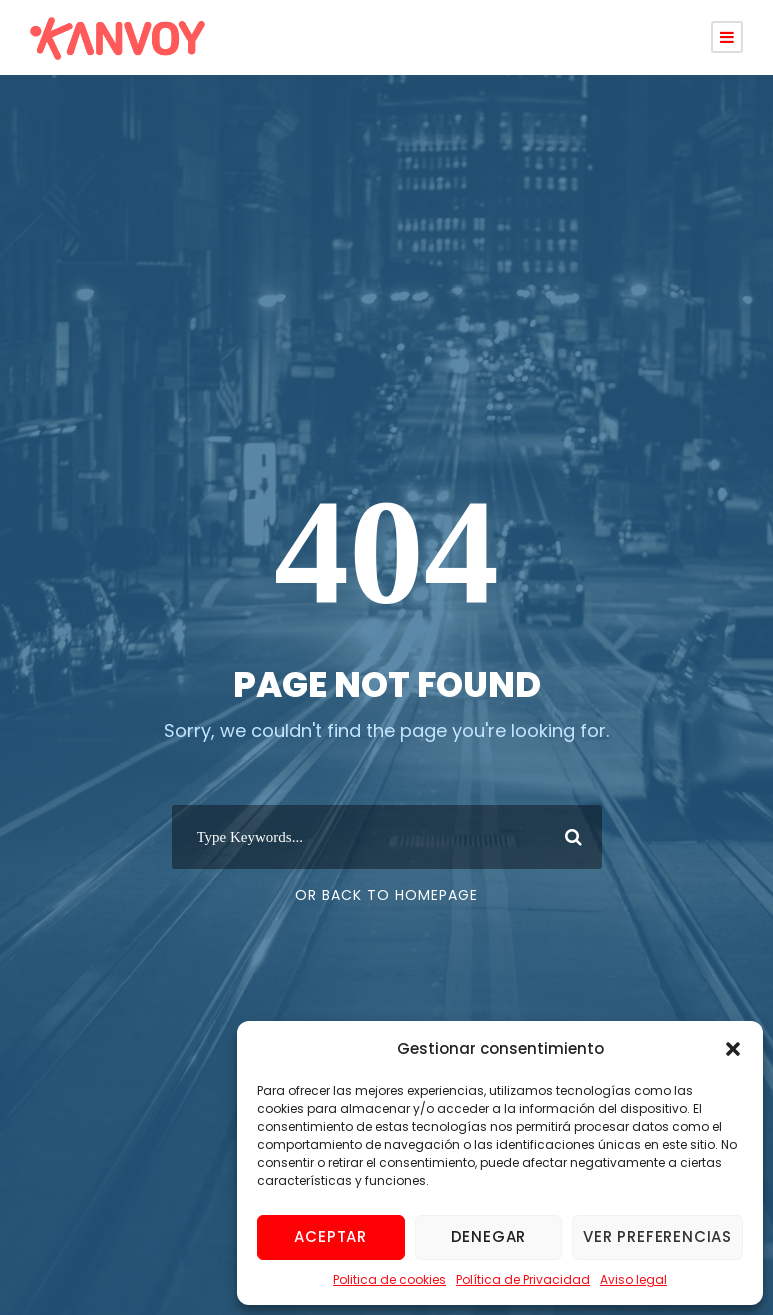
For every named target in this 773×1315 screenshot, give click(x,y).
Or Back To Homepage (386, 895)
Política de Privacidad (523, 1279)
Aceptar (330, 1236)
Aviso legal (633, 1279)
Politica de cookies (389, 1279)
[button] (733, 1049)
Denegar (489, 1236)
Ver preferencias (657, 1236)
